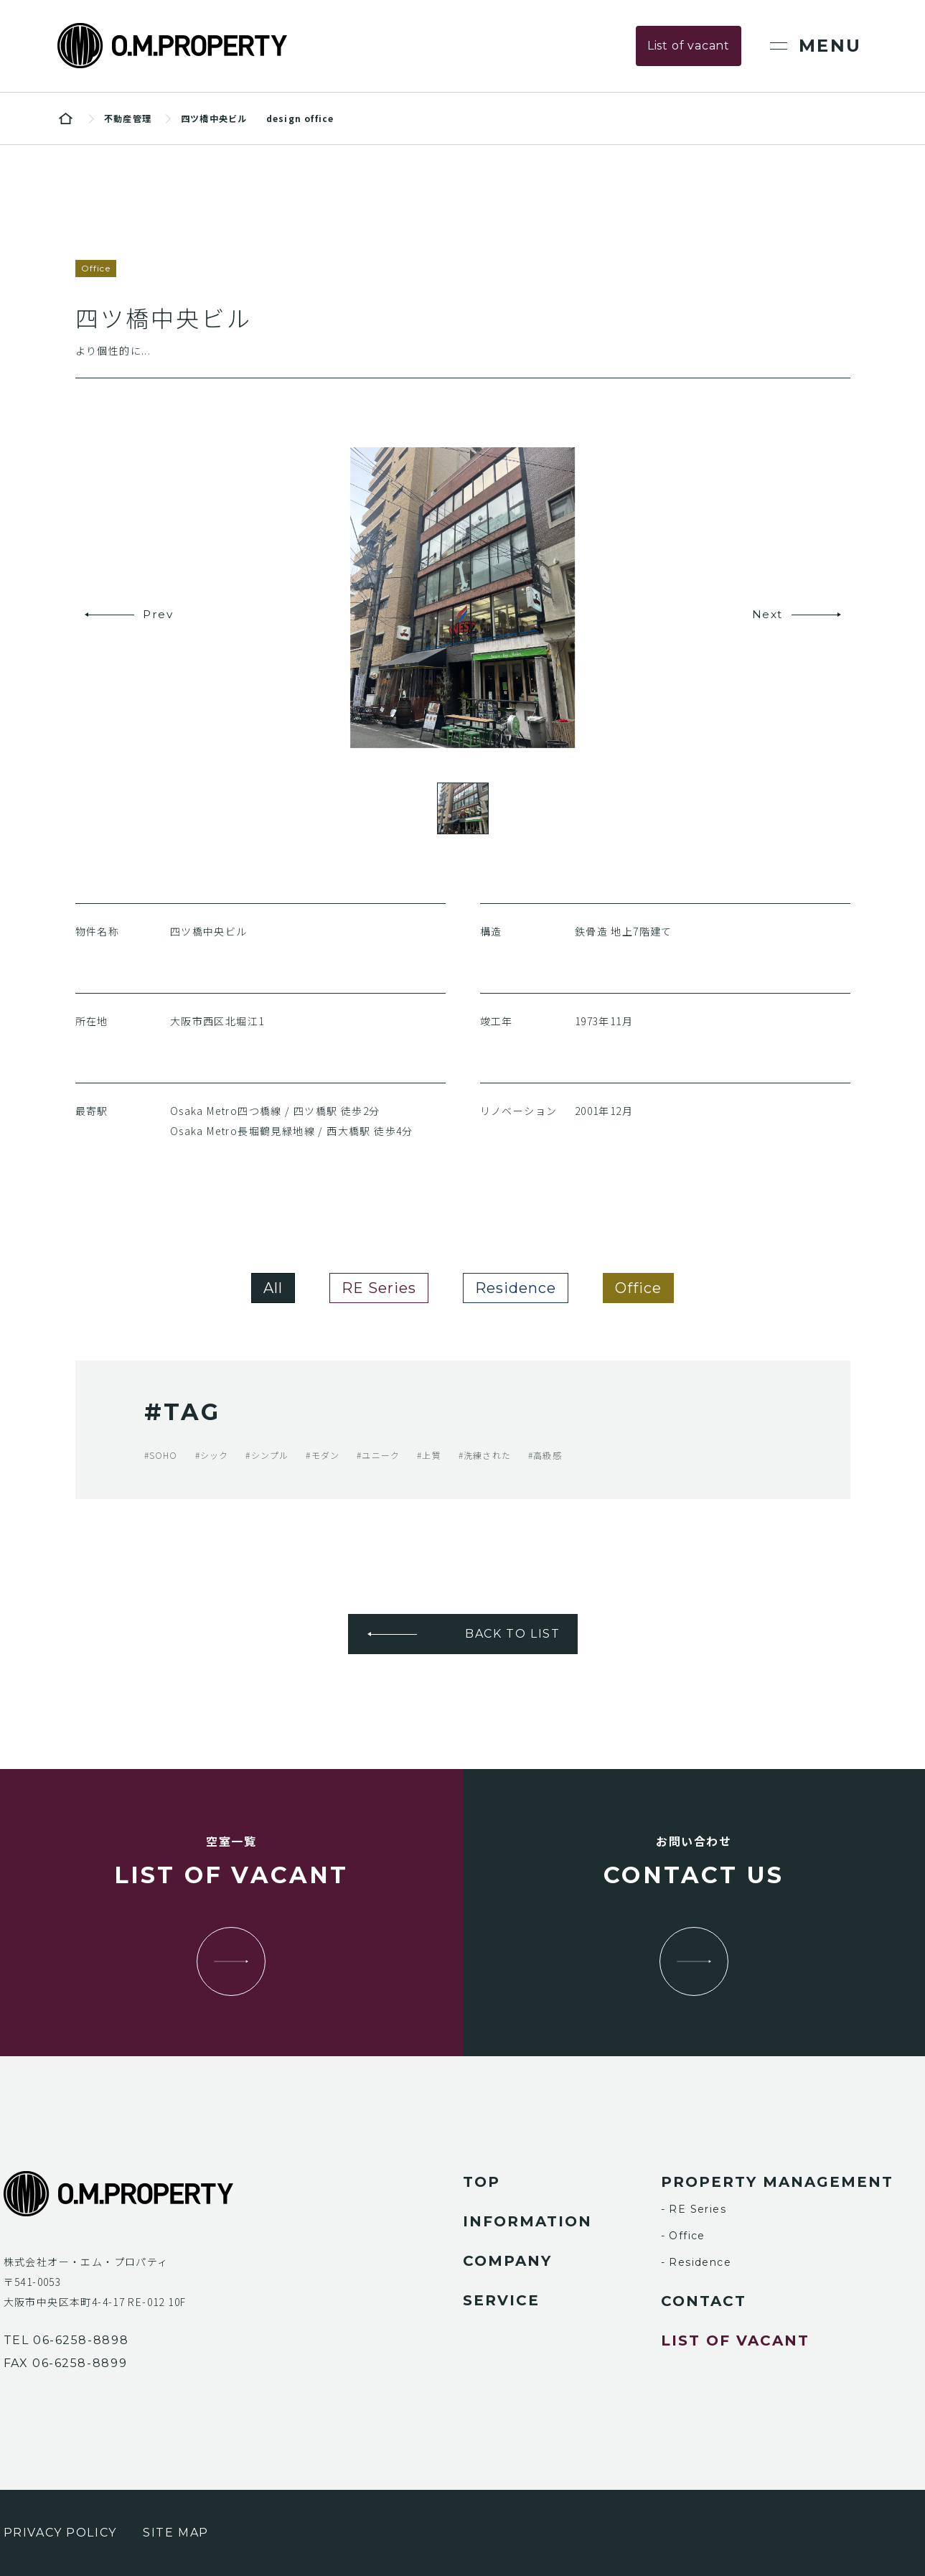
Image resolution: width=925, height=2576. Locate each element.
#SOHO (161, 1455)
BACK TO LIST (512, 1634)
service (501, 2300)
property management (777, 2181)
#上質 (429, 1455)
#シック (212, 1455)
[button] (131, 614)
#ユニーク (378, 1455)
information (527, 2221)
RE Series (379, 1288)
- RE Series (693, 2209)
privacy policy (60, 2532)
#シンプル (266, 1455)
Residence (515, 1288)
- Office (683, 2235)
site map (176, 2532)
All (273, 1288)
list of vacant (735, 2340)
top (481, 2181)
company (507, 2260)
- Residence (696, 2262)
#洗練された (485, 1455)
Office (638, 1288)
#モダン (322, 1455)
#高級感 (545, 1455)
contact (703, 2301)
